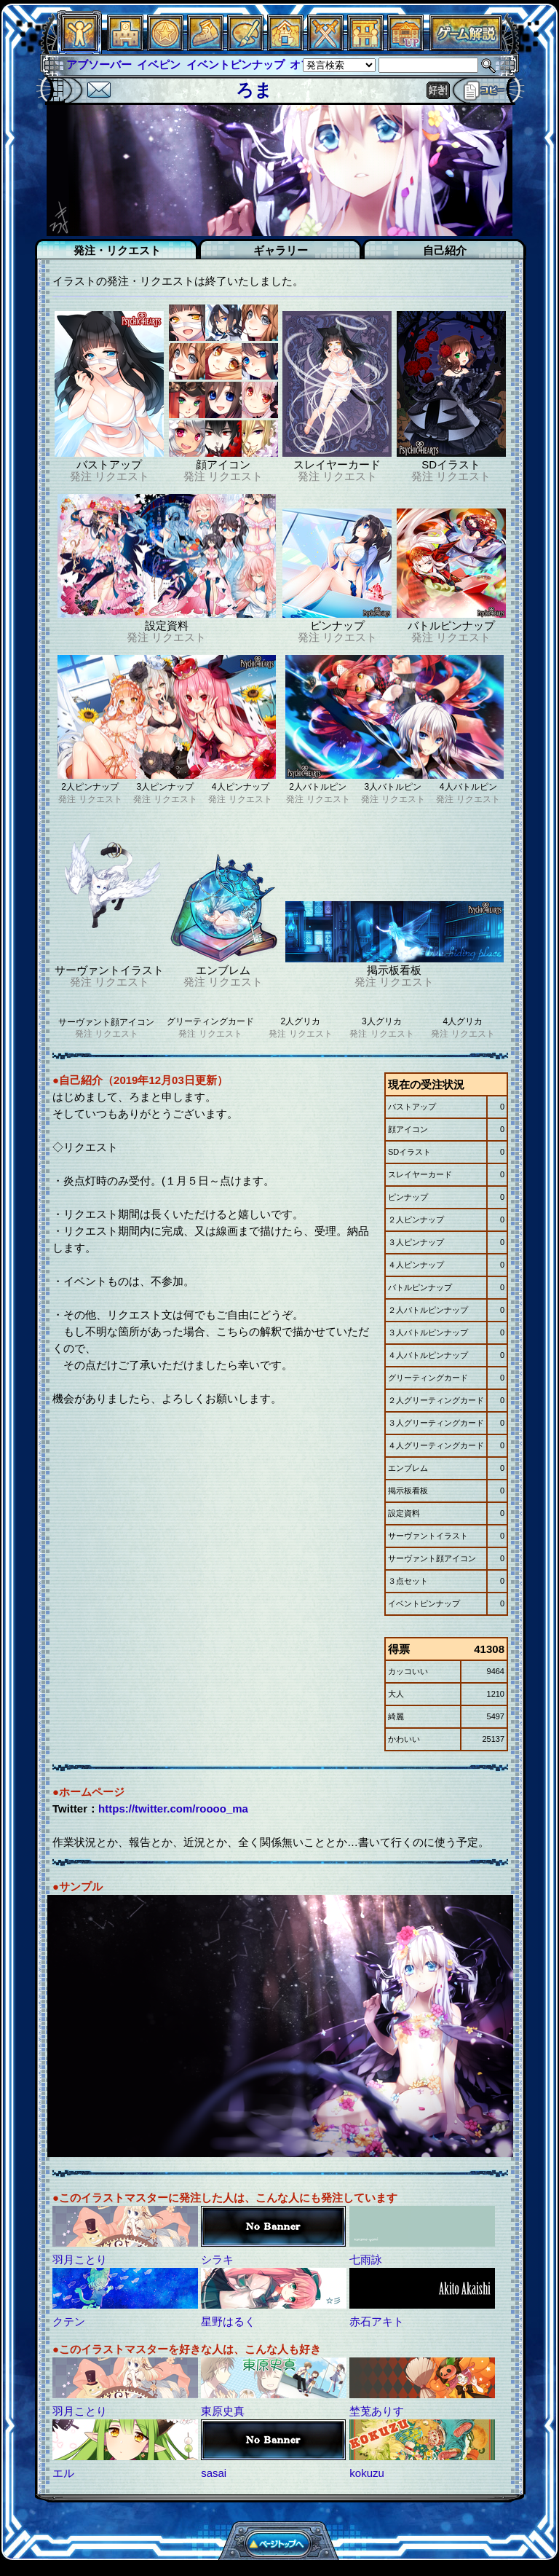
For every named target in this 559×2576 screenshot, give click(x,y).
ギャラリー (280, 250)
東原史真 (223, 2411)
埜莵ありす (376, 2411)
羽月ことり (79, 2259)
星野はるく (228, 2321)
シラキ (217, 2259)
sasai (213, 2473)
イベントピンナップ (235, 64)
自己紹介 (445, 250)
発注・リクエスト (117, 250)
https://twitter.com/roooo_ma (173, 1808)
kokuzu (366, 2473)
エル (63, 2473)
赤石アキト (376, 2321)
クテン (68, 2321)
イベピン (159, 64)
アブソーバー (99, 64)
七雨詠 (365, 2259)
